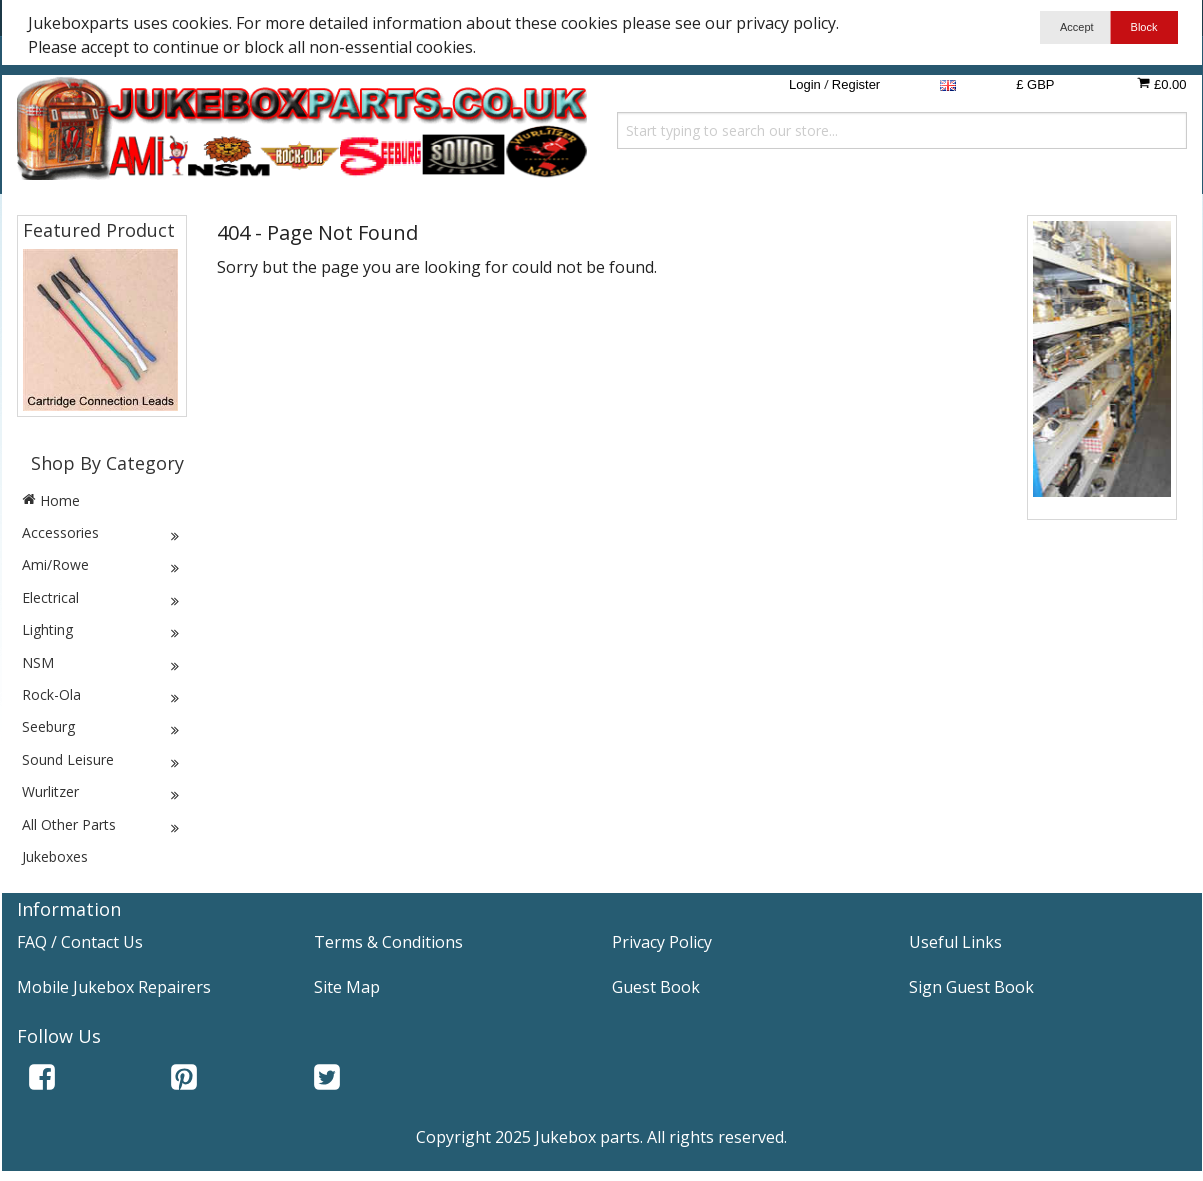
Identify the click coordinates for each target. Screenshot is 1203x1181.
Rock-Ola (102, 695)
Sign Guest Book (971, 987)
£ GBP (1035, 84)
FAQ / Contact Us (80, 942)
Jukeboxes (55, 856)
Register (856, 84)
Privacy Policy (662, 942)
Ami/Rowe (102, 565)
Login (805, 84)
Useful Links (955, 942)
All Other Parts (102, 825)
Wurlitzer (102, 792)
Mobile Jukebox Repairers (114, 987)
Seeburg (102, 727)
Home (51, 500)
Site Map (347, 987)
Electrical (102, 598)
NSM (102, 663)
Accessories (102, 533)
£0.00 (1161, 84)
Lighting (102, 630)
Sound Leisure (102, 760)
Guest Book (656, 987)
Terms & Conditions (388, 942)
